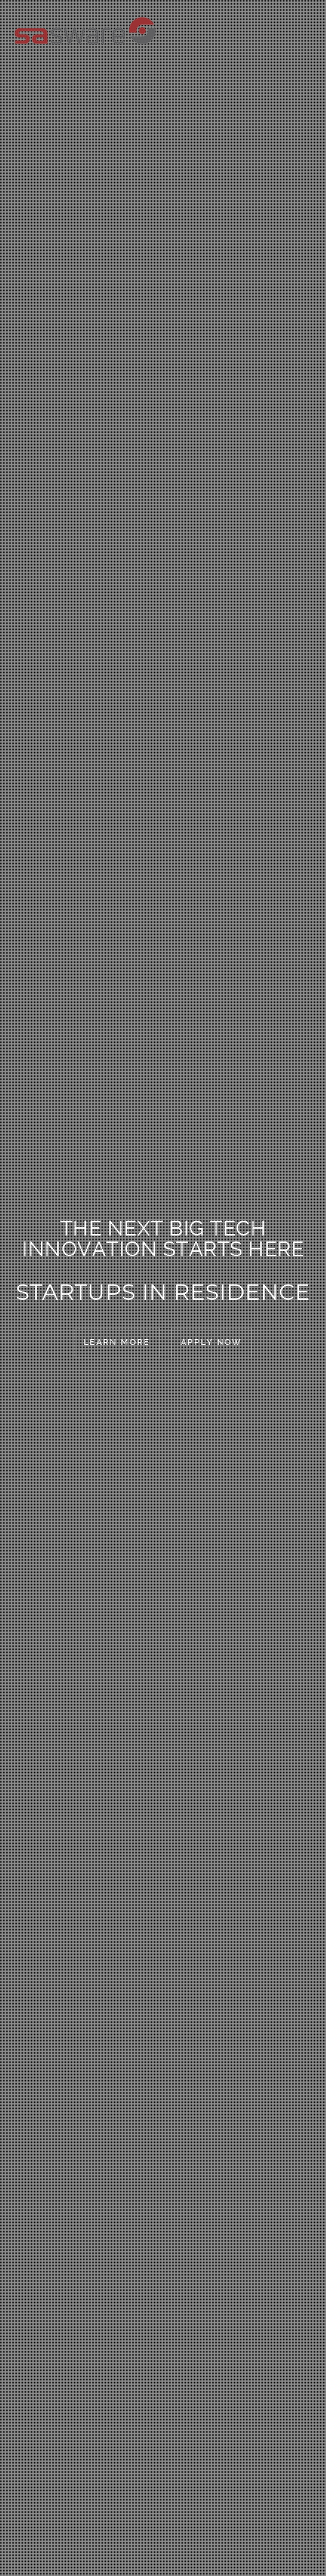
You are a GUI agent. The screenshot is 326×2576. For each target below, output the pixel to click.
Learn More (117, 1342)
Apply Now (211, 1342)
